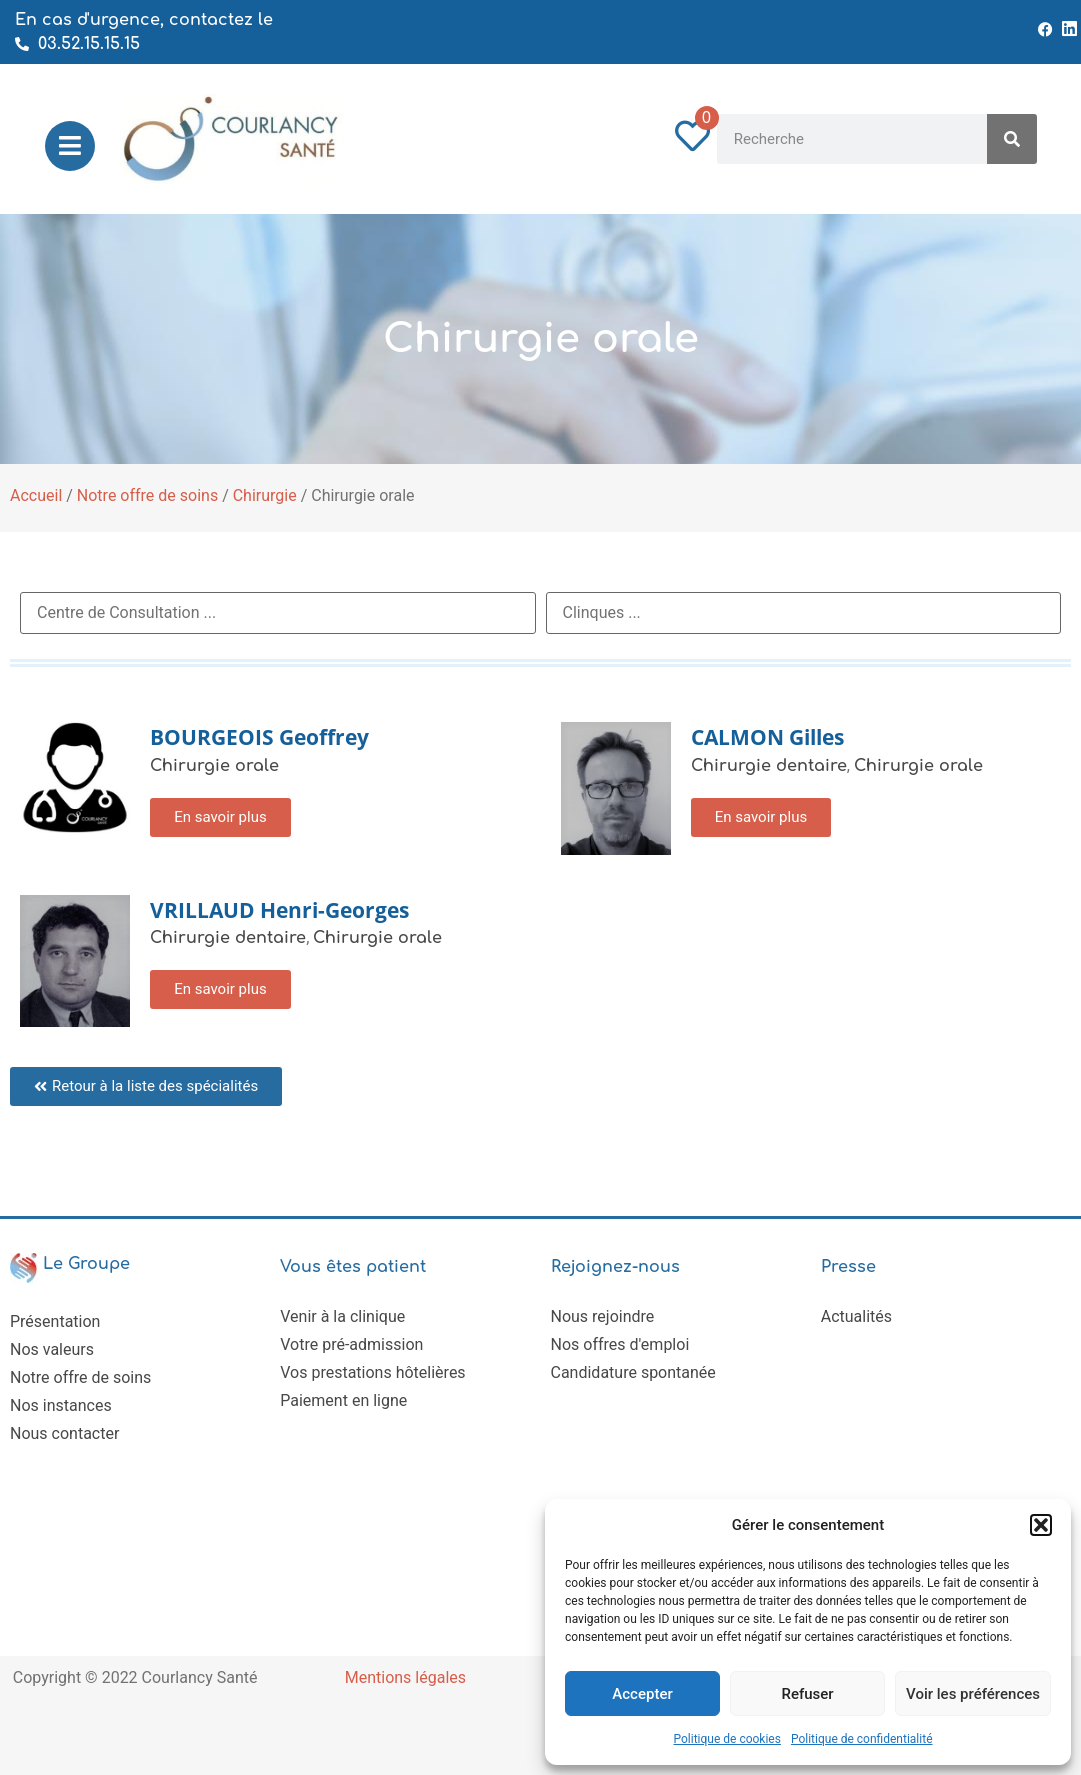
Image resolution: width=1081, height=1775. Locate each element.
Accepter (642, 1694)
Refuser (807, 1694)
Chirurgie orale (214, 766)
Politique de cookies (727, 1739)
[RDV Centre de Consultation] (278, 613)
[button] (1041, 1525)
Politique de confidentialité (862, 1739)
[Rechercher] (1012, 139)
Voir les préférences (973, 1694)
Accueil (36, 495)
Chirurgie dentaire (769, 766)
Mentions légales (405, 1677)
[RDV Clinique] (804, 613)
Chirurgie (265, 495)
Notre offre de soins (147, 495)
